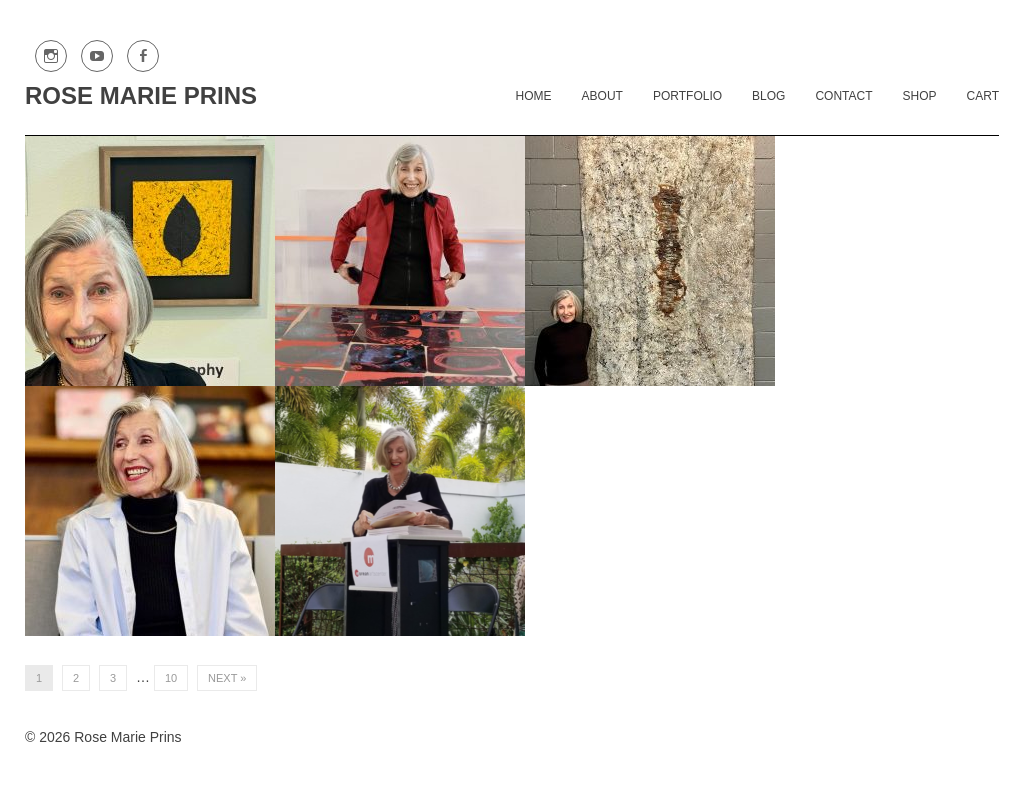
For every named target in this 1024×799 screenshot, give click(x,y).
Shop (920, 96)
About (602, 96)
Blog (768, 96)
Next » (227, 678)
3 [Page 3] (113, 678)
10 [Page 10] (171, 678)
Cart (983, 96)
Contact (843, 96)
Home (534, 96)
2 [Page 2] (76, 678)
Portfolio (687, 96)
